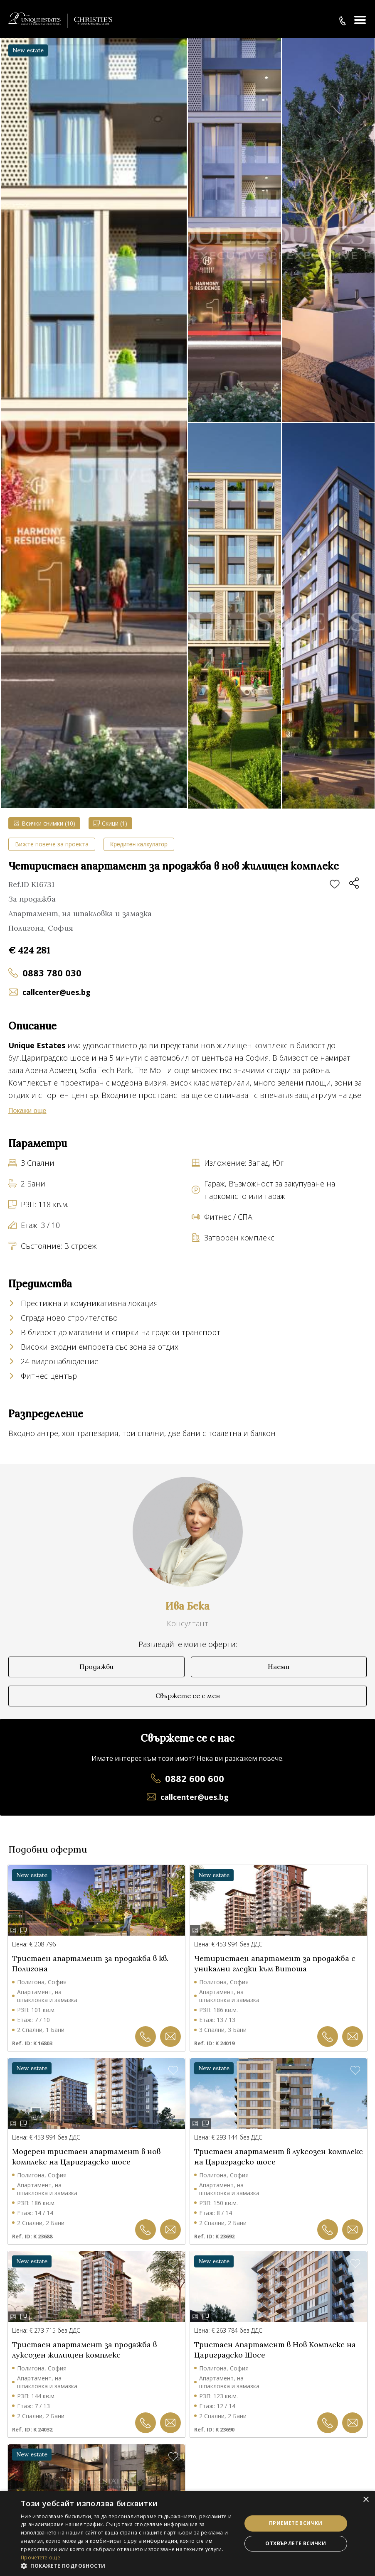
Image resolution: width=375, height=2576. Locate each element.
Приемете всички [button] (296, 2523)
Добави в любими (335, 885)
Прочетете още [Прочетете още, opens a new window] (40, 2557)
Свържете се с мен (187, 1695)
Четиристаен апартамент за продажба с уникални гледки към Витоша (274, 1963)
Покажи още (27, 1110)
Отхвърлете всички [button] (295, 2543)
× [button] (366, 2500)
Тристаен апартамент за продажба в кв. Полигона (90, 1963)
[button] (128, 2565)
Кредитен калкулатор (139, 844)
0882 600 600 (194, 1778)
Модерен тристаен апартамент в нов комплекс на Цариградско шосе (86, 2157)
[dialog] (187, 2533)
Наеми (278, 1666)
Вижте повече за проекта (52, 844)
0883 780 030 (51, 972)
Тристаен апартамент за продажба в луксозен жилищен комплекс (84, 2350)
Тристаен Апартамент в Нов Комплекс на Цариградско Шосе (275, 2350)
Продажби (96, 1666)
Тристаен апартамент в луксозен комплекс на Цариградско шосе (278, 2157)
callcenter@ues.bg (56, 992)
